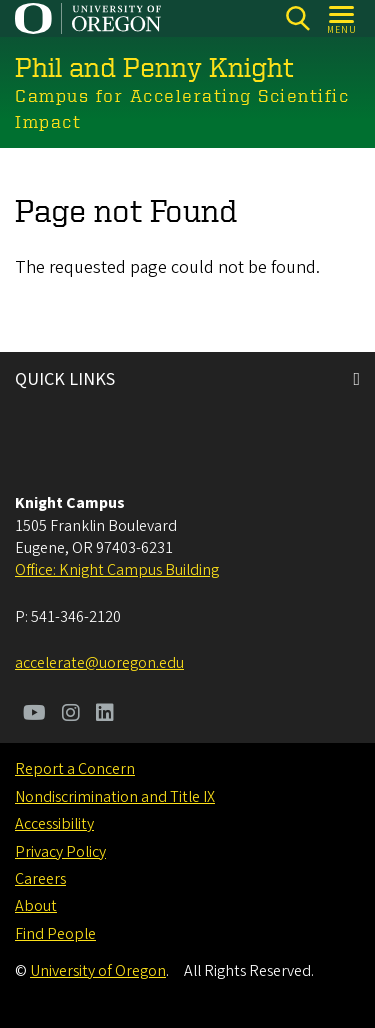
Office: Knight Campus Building (117, 570)
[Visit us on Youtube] (34, 715)
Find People (55, 934)
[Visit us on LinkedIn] (105, 715)
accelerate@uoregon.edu (99, 663)
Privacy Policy (60, 852)
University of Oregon (98, 971)
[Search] (297, 18)
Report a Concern (75, 769)
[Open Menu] (342, 18)
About (36, 906)
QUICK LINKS (65, 379)
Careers (40, 879)
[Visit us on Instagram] (71, 715)
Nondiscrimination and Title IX (115, 797)
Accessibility (54, 824)
